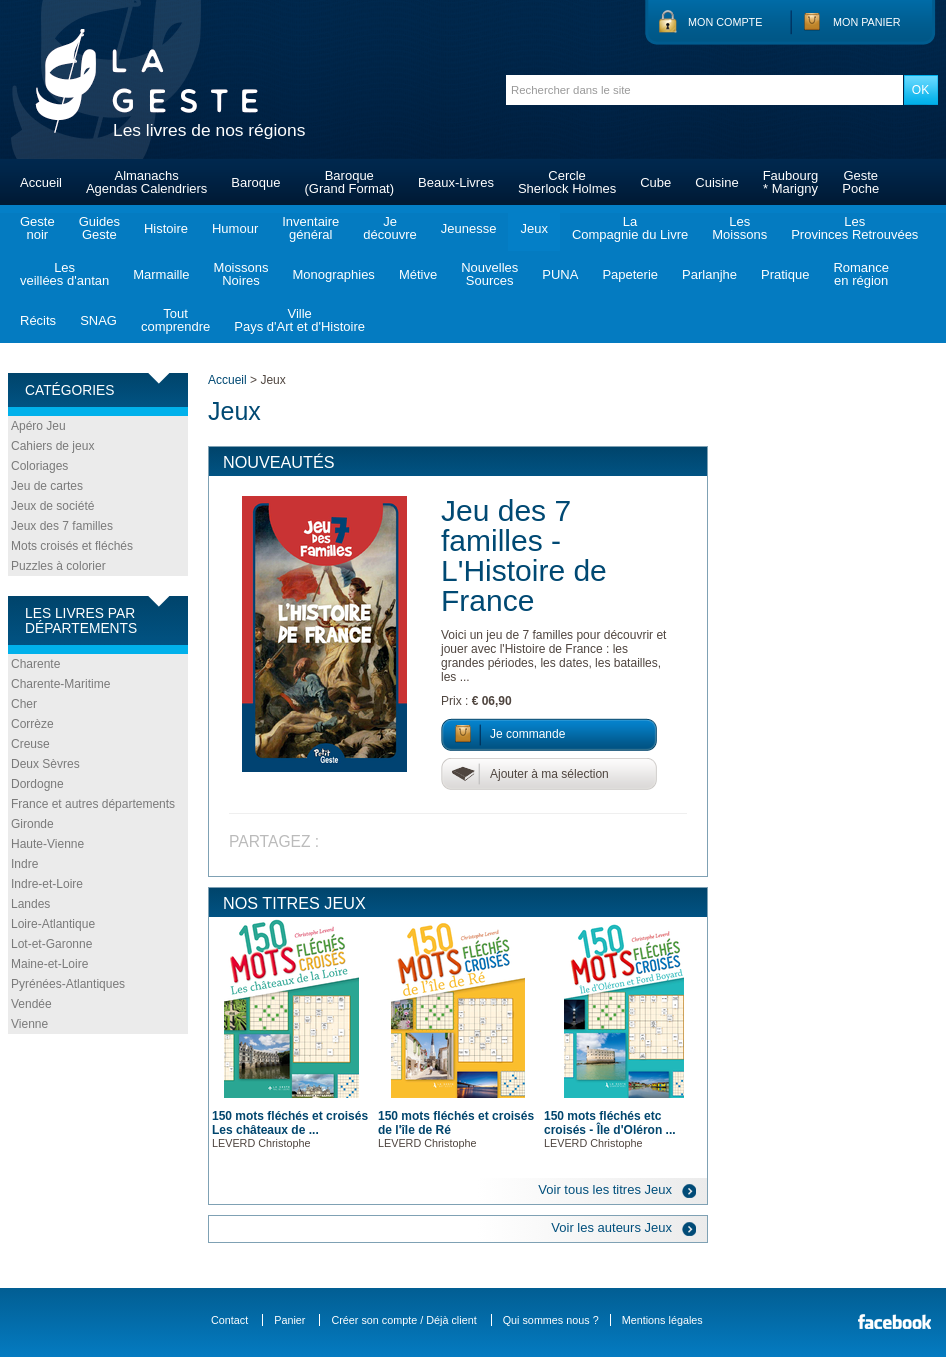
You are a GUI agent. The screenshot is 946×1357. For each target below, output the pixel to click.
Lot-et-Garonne (51, 944)
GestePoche (860, 182)
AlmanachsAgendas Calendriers (146, 182)
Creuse (30, 744)
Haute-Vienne (47, 844)
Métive (418, 274)
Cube (655, 182)
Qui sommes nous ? (551, 1320)
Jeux (533, 228)
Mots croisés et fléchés (72, 546)
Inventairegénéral (310, 228)
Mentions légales (662, 1320)
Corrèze (32, 724)
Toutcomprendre (175, 320)
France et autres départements (93, 804)
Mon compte (725, 22)
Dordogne (37, 784)
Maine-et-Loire (49, 964)
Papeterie (630, 274)
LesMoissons (739, 228)
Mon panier (867, 22)
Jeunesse (469, 228)
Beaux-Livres (456, 182)
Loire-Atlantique (53, 924)
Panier (289, 1320)
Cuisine (716, 182)
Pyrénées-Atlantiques (68, 984)
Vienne (29, 1024)
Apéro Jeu (38, 426)
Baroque (255, 182)
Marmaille (161, 274)
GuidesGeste (99, 228)
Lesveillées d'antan (64, 274)
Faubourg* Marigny (791, 182)
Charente (35, 664)
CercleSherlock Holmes (567, 182)
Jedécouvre (389, 228)
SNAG (98, 320)
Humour (235, 228)
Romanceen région (861, 274)
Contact (229, 1320)
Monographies (333, 274)
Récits (38, 320)
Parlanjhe (709, 274)
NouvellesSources (489, 274)
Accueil (41, 182)
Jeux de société (52, 506)
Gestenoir (37, 228)
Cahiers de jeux (52, 446)
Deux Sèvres (45, 764)
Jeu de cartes (47, 486)
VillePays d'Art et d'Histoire (299, 320)
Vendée (31, 1004)
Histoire (166, 228)
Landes (30, 904)
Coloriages (39, 466)
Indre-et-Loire (47, 884)
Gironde (32, 824)
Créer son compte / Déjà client (403, 1320)
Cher (24, 704)
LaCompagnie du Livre (630, 228)
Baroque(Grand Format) (349, 182)
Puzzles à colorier (58, 566)
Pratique (785, 274)
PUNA (560, 274)
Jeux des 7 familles (62, 526)
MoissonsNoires (241, 274)
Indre (24, 864)
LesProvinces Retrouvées (854, 228)
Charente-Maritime (60, 684)
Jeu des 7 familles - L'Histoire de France (524, 555)
